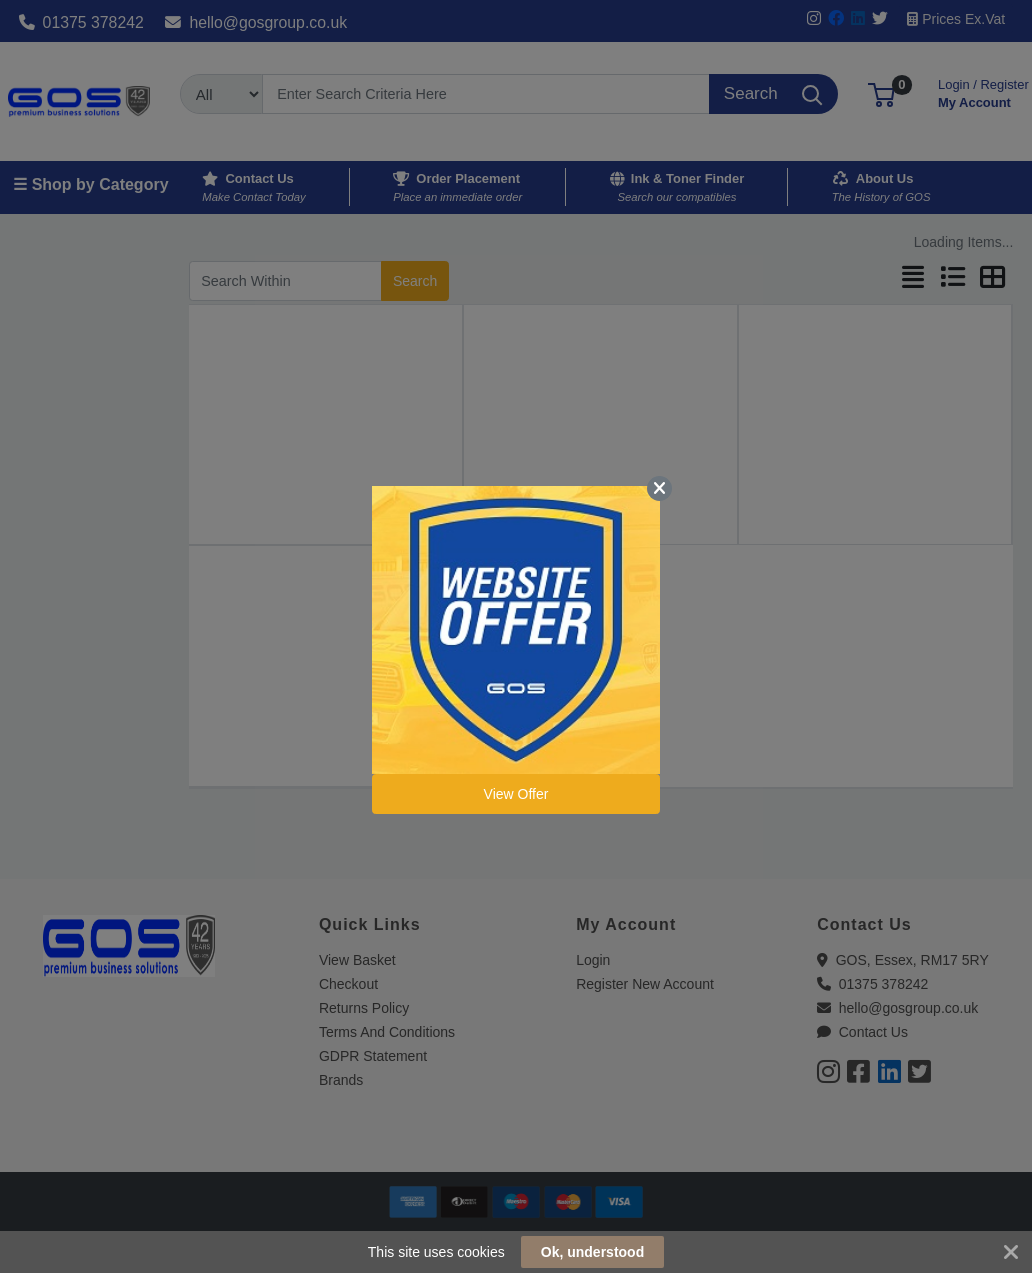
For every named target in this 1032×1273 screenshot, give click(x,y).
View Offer (516, 794)
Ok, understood (592, 1252)
